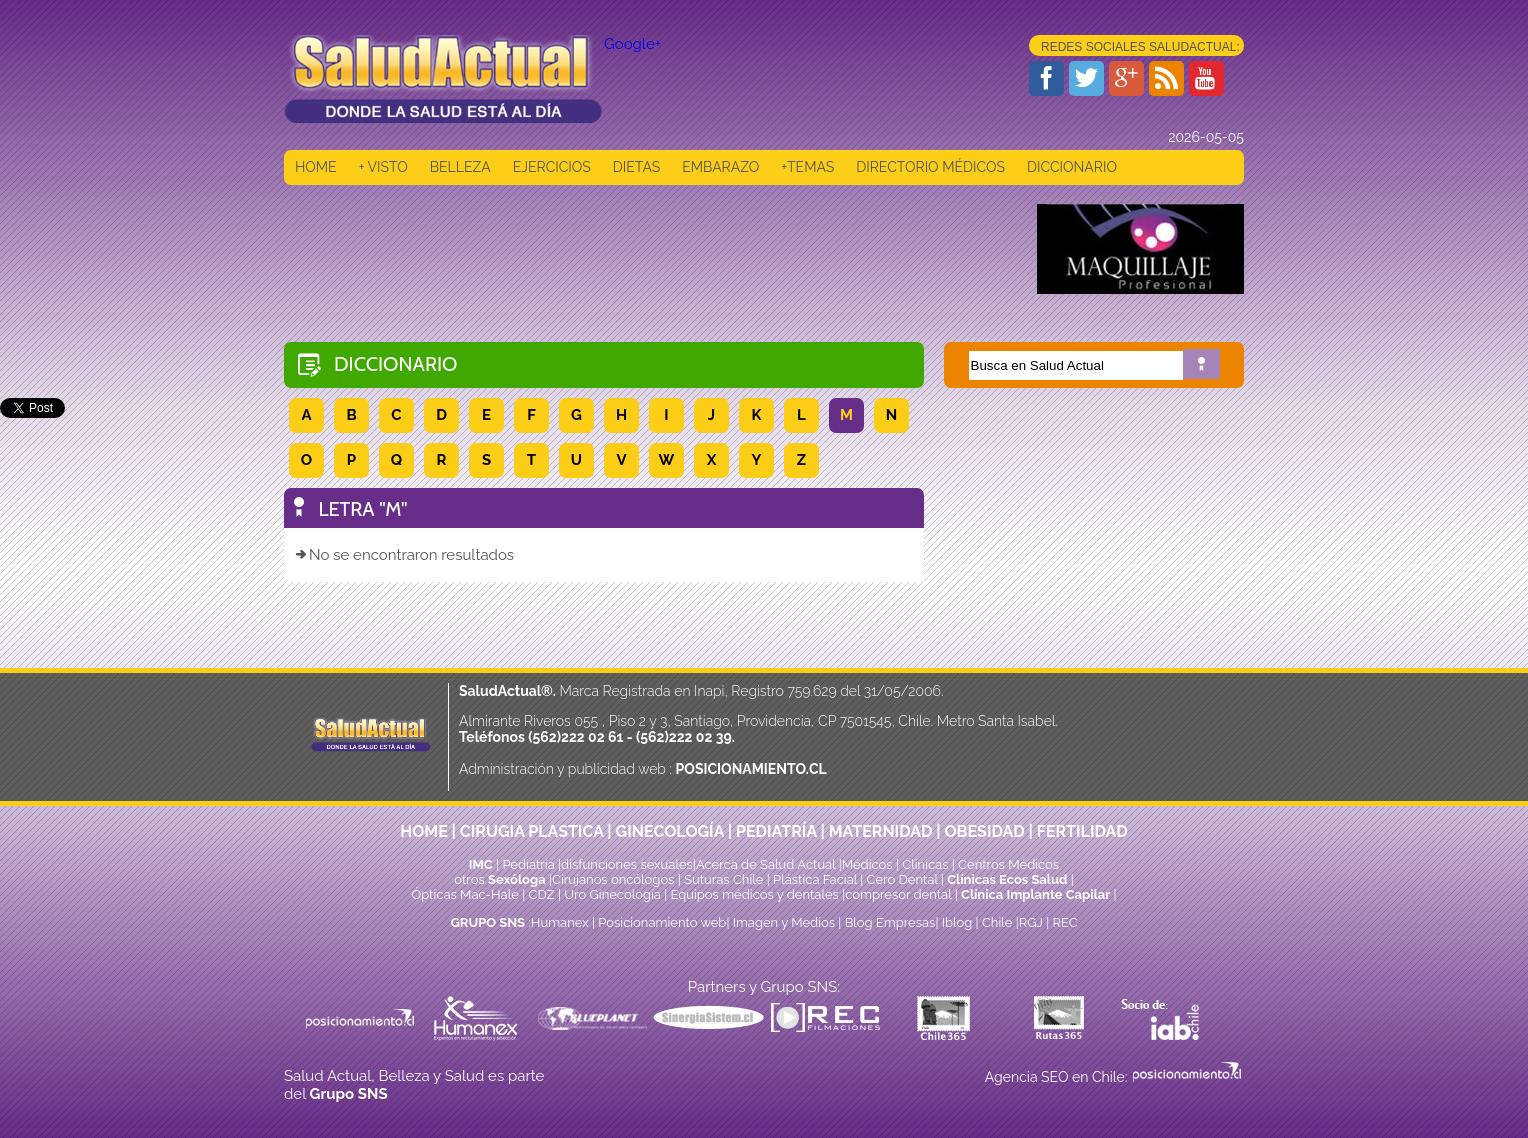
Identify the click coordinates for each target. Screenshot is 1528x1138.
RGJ (1031, 922)
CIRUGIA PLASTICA (532, 831)
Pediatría (528, 864)
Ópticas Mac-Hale (464, 894)
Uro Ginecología (612, 894)
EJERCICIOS (552, 167)
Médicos (869, 864)
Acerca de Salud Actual (765, 864)
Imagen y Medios (784, 922)
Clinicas (925, 864)
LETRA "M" (363, 509)
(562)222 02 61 (575, 737)
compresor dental (898, 894)
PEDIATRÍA (776, 831)
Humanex (560, 922)
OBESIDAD (984, 831)
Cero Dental (902, 879)
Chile (997, 922)
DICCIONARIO (1072, 167)
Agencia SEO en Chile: (1058, 1077)
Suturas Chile (723, 879)
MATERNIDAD (881, 831)
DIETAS (636, 167)
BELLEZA (460, 167)
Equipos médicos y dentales (757, 894)
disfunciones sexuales (627, 864)
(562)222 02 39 (684, 737)
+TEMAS (807, 167)
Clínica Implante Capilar (1035, 894)
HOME (316, 167)
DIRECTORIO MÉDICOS (930, 167)
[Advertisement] (648, 249)
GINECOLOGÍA (670, 831)
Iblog (957, 922)
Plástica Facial (816, 879)
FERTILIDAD (1082, 831)
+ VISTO (383, 167)
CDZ (542, 894)
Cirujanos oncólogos (613, 879)
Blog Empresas (888, 922)
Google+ (632, 44)
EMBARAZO (720, 167)
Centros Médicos (1008, 864)
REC (1064, 922)
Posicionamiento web (662, 922)
